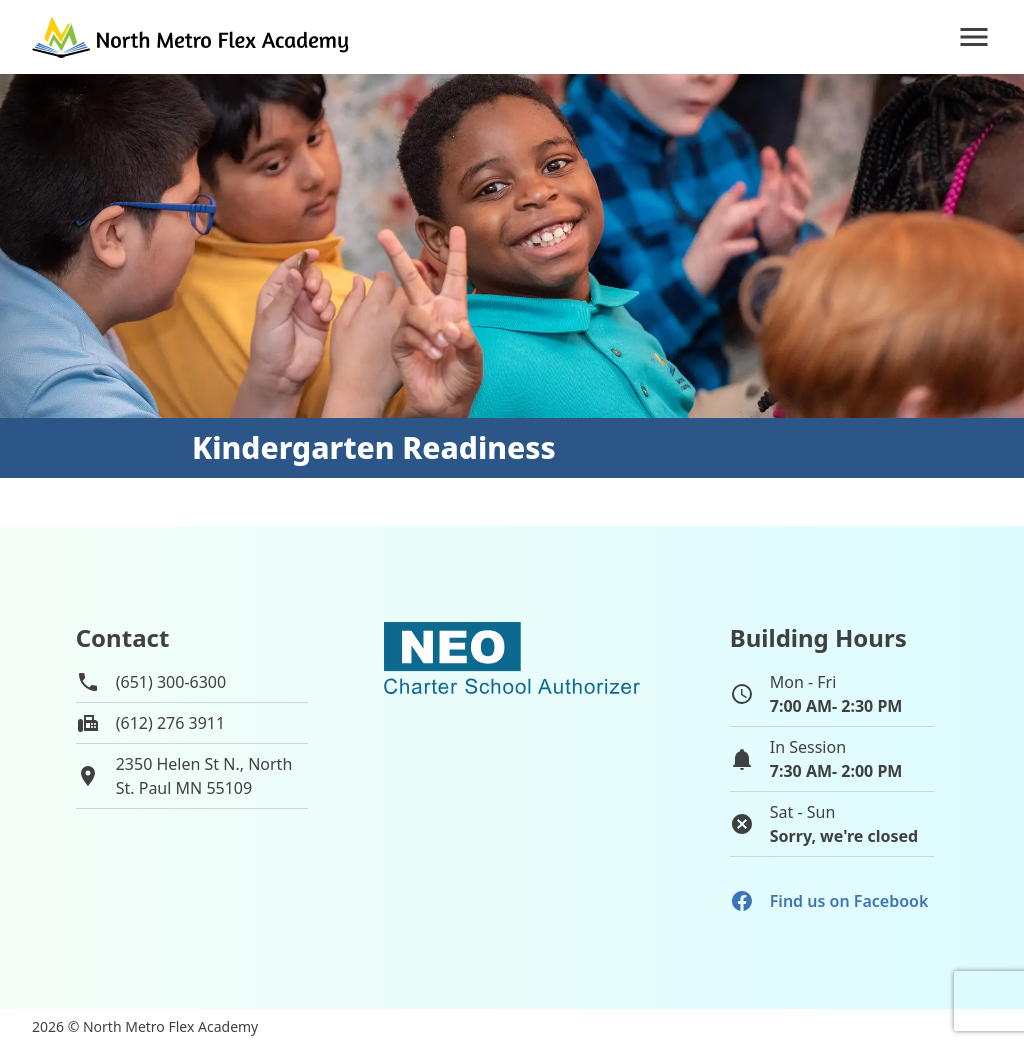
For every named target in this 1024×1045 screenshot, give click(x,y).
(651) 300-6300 (171, 682)
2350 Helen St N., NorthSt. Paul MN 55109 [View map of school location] (204, 776)
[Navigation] (974, 37)
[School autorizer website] (512, 743)
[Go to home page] (192, 37)
